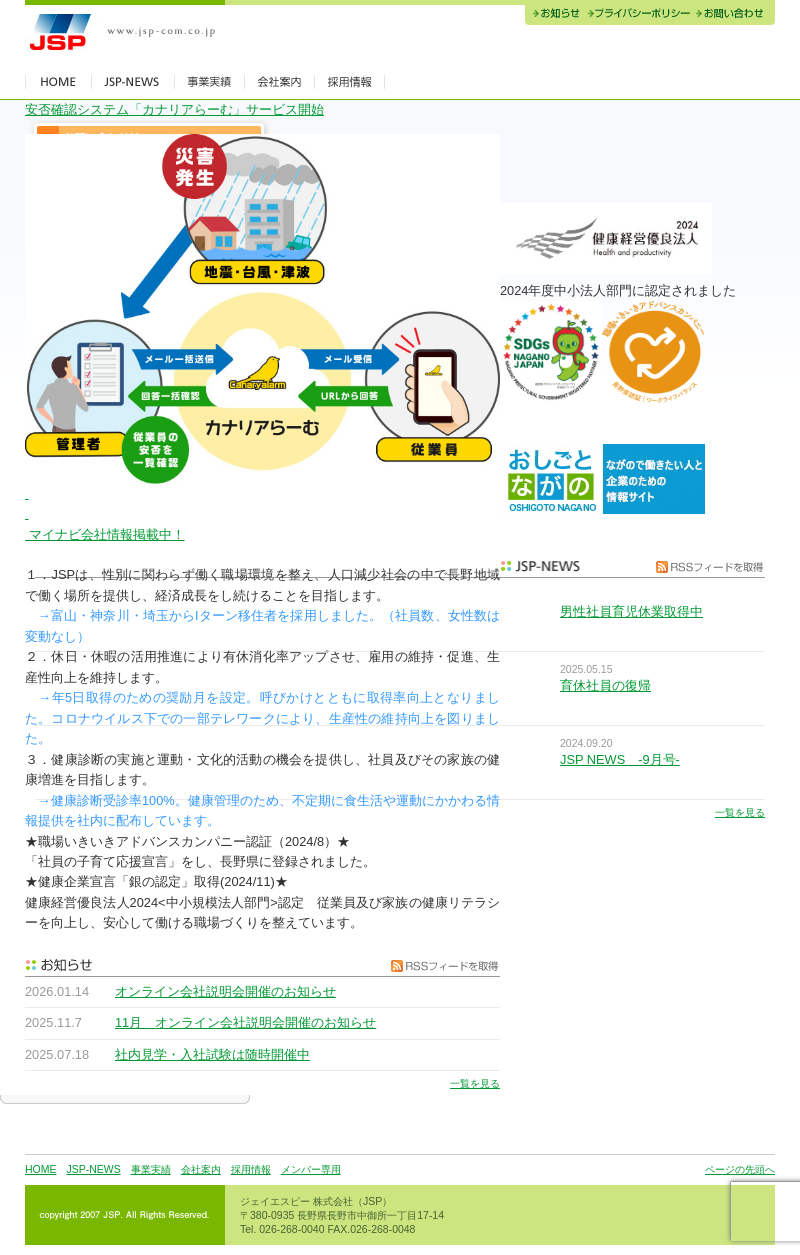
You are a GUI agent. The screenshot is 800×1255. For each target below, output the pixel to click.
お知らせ (554, 15)
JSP (125, 32)
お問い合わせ (734, 15)
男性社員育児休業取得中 (631, 611)
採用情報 (251, 1169)
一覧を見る (475, 1083)
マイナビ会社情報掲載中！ (105, 534)
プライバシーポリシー (638, 15)
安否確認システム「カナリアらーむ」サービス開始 (174, 109)
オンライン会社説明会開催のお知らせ (225, 991)
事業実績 (151, 1169)
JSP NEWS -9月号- (620, 759)
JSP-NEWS (93, 1169)
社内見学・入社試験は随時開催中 (212, 1054)
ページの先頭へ (740, 1169)
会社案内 (201, 1169)
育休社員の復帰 (605, 685)
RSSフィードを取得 (440, 965)
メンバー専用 (311, 1169)
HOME (40, 1169)
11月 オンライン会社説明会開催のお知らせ (245, 1022)
